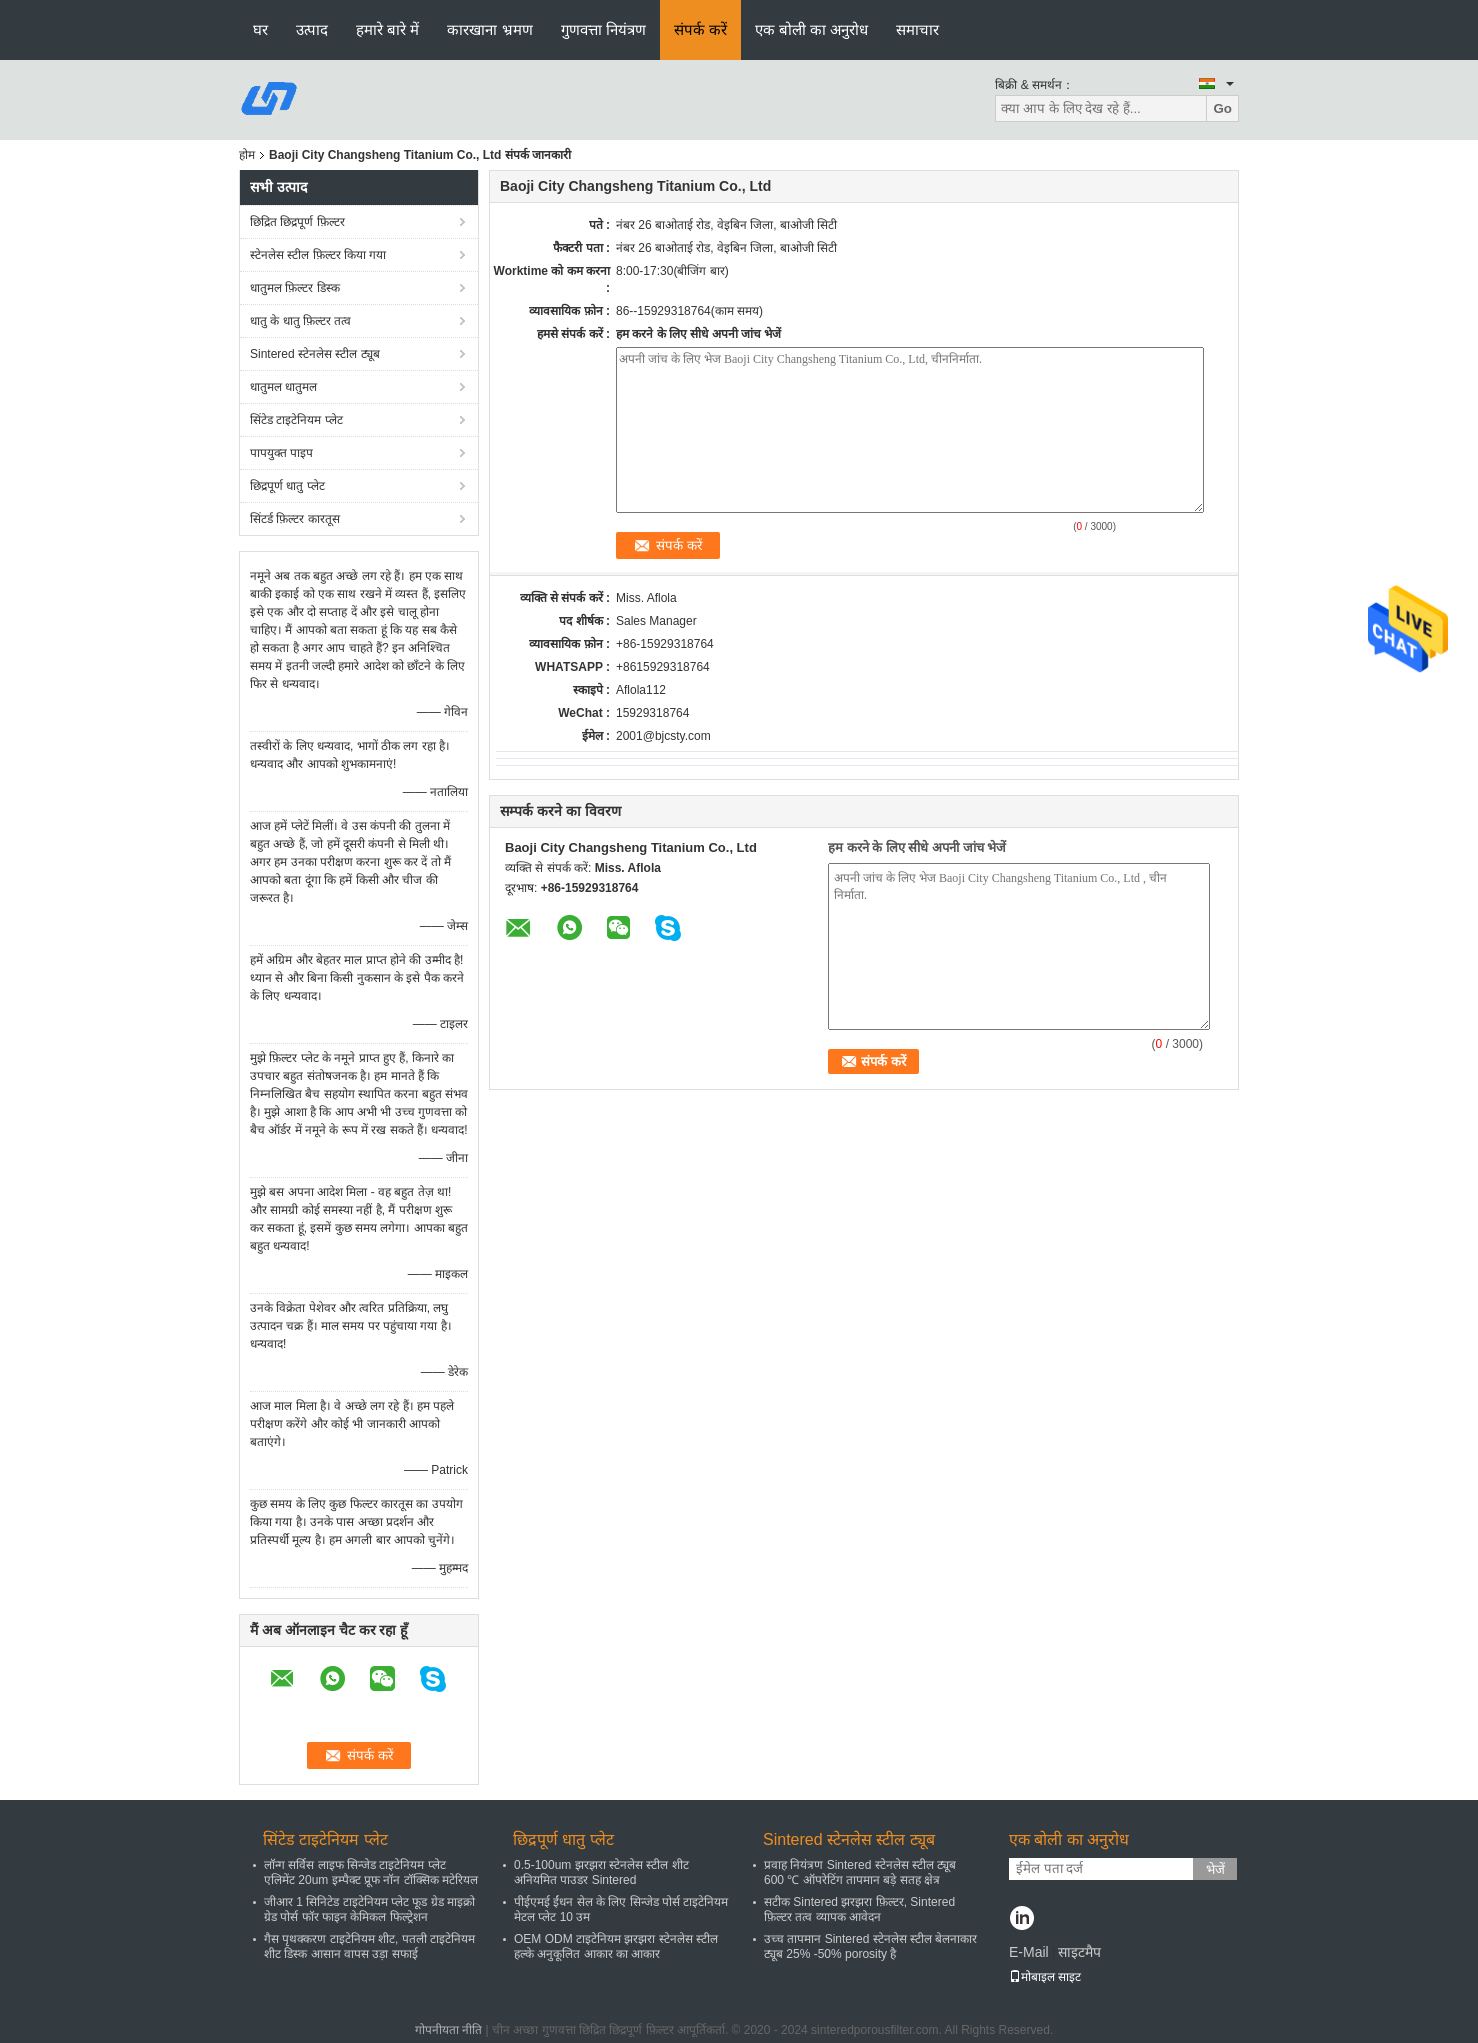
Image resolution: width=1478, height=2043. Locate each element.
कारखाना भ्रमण (489, 29)
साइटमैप (1079, 1952)
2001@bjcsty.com (663, 736)
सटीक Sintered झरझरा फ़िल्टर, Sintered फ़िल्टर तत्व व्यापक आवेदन (859, 1909)
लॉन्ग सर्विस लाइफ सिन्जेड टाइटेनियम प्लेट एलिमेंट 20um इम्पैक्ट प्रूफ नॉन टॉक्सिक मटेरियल (371, 1872)
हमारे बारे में (387, 29)
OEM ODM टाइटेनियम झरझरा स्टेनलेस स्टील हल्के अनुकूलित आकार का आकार (616, 1946)
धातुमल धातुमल (283, 387)
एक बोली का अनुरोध (812, 29)
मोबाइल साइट (1045, 1977)
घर (260, 29)
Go (1222, 108)
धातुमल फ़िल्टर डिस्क (295, 288)
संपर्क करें (700, 29)
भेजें (1215, 1869)
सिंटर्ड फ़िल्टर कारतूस (295, 519)
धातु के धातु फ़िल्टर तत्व (300, 321)
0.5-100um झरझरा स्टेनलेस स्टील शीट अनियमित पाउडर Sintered (601, 1872)
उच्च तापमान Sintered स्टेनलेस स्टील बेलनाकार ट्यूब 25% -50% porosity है (870, 1946)
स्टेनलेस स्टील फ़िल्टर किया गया (318, 255)
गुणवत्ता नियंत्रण (603, 29)
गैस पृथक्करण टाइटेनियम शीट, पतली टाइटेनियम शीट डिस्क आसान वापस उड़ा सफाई (369, 1946)
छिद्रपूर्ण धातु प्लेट (287, 486)
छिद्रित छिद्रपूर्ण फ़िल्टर (297, 222)
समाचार (917, 29)
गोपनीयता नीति (448, 2030)
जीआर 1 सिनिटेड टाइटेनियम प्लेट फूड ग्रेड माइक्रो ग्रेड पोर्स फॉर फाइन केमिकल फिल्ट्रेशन (369, 1909)
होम (247, 155)
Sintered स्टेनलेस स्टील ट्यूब (315, 354)
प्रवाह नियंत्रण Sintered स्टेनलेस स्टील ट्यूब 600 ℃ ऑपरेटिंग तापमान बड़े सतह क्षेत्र (860, 1872)
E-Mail (1029, 1952)
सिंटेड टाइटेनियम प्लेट (296, 420)
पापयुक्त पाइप (281, 453)
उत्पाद (312, 29)
